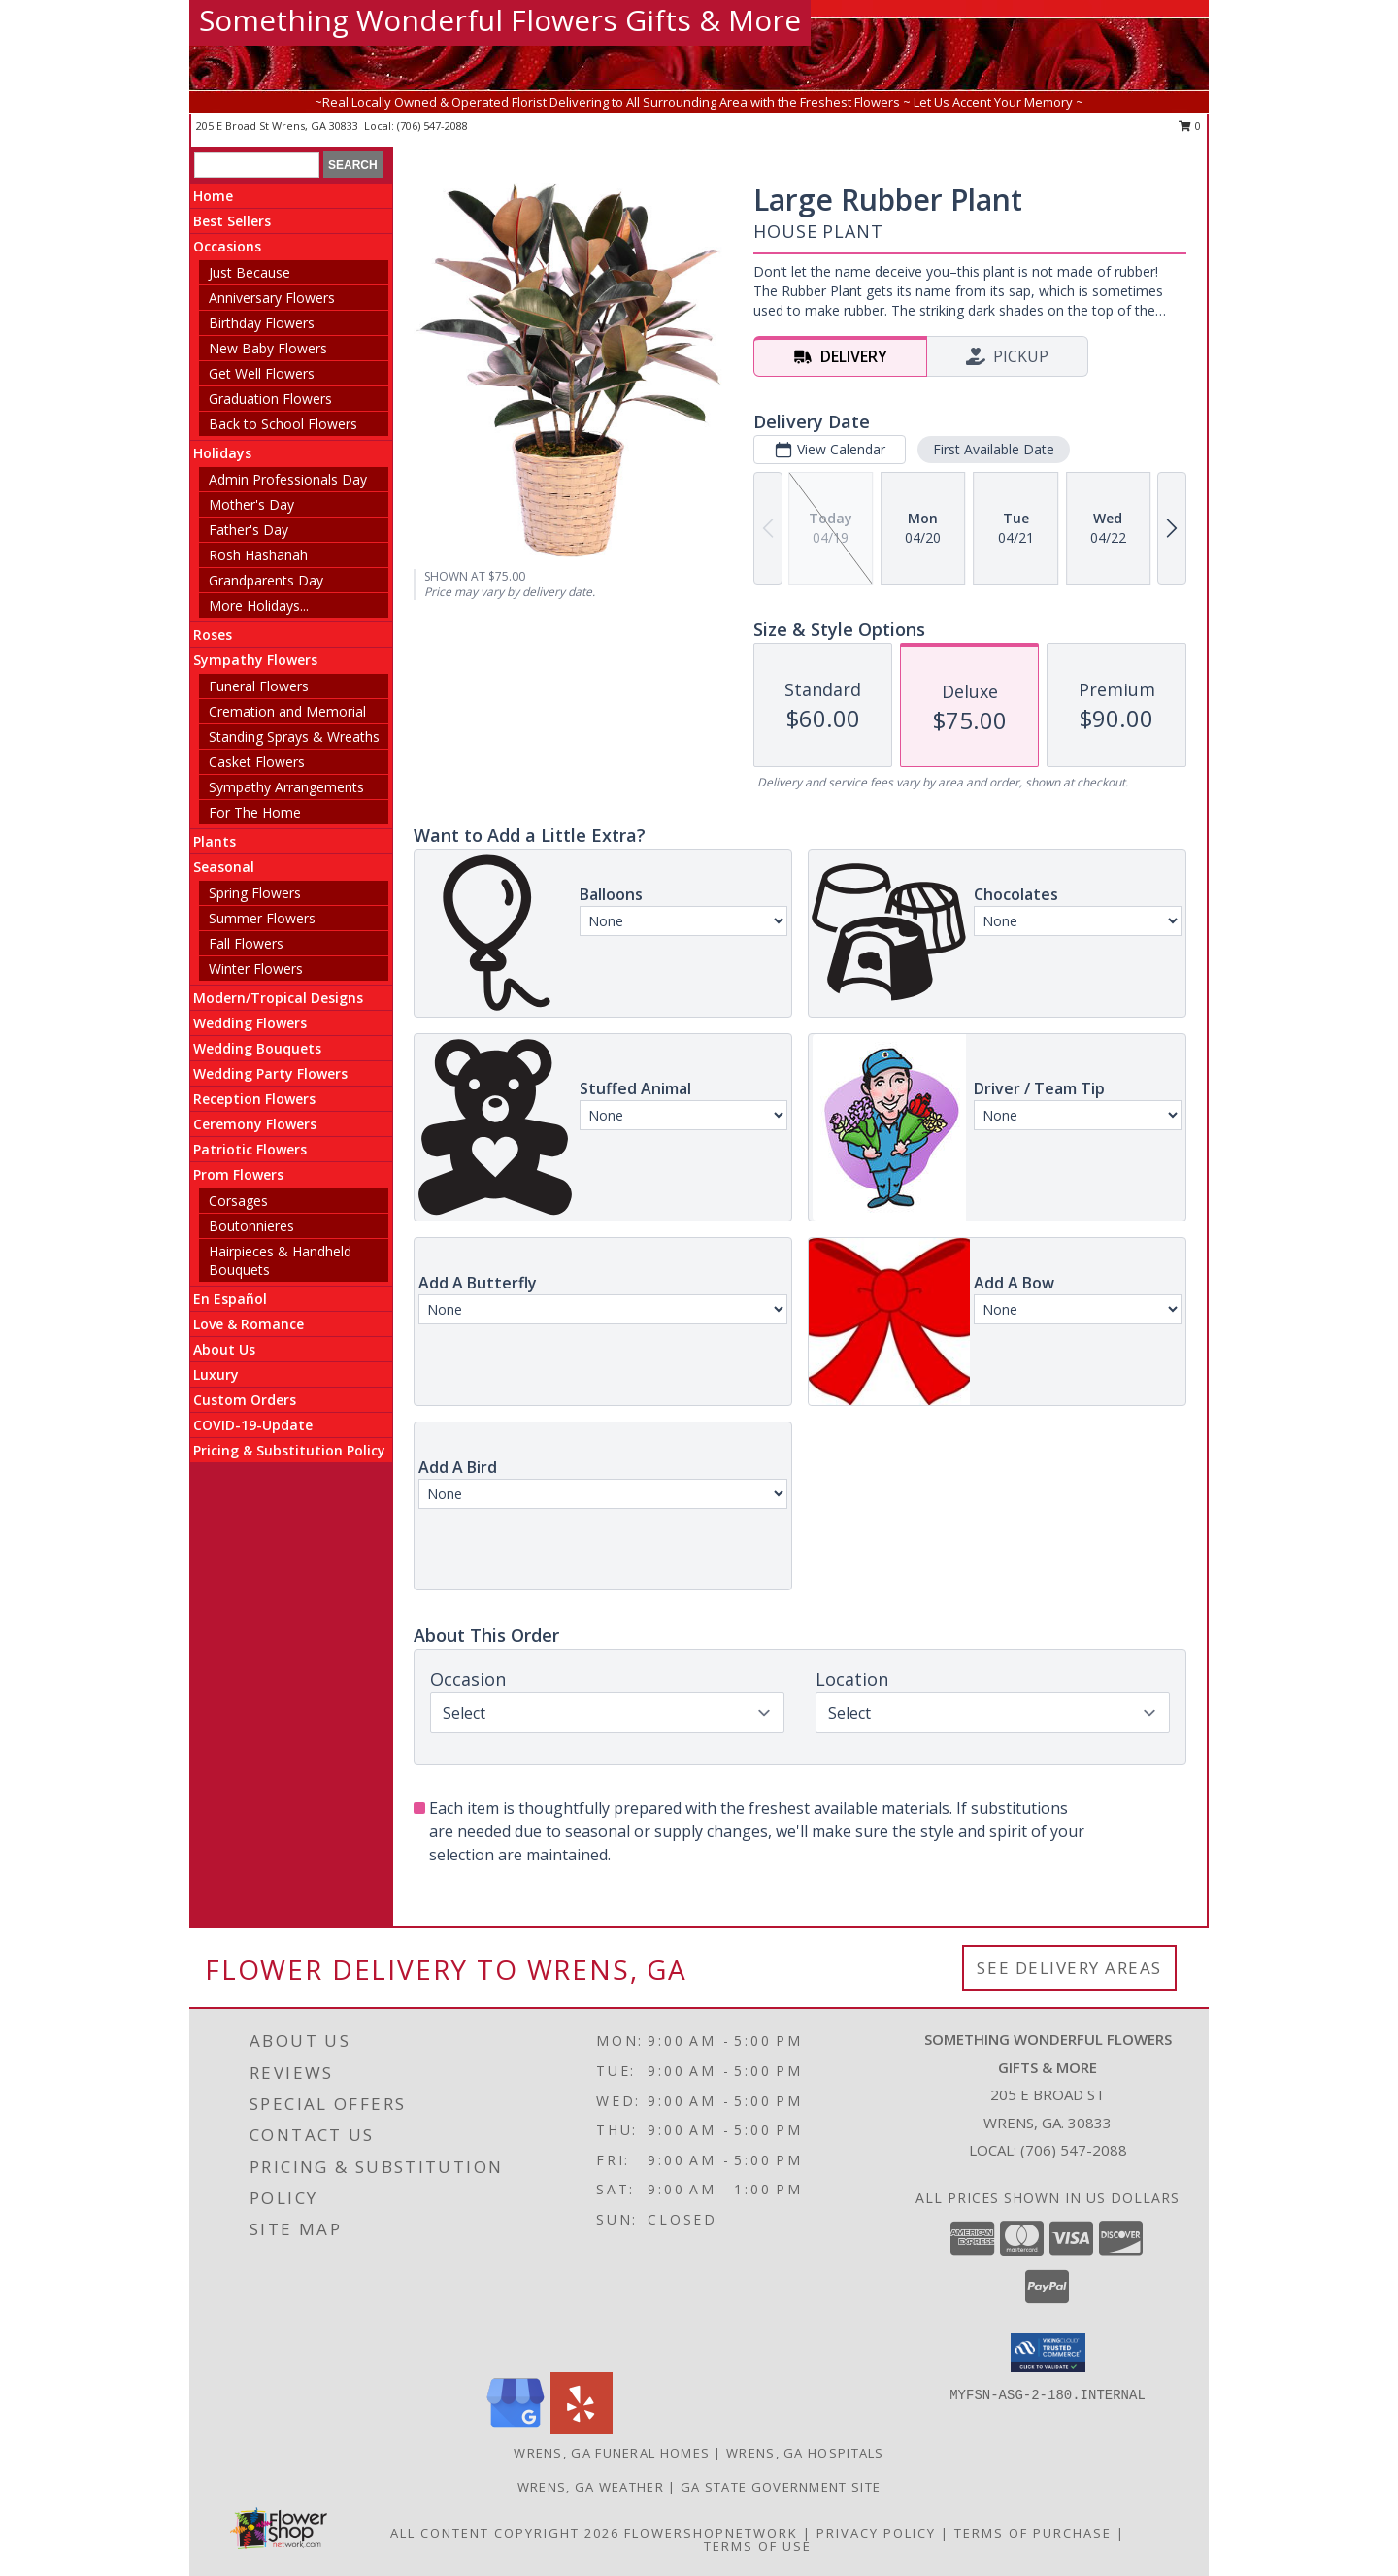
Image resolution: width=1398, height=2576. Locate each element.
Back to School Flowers (283, 424)
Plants (214, 841)
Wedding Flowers (250, 1023)
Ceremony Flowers (254, 1124)
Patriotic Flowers (250, 1149)
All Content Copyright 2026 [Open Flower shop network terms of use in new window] (504, 2533)
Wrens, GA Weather (590, 2486)
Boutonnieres (251, 1226)
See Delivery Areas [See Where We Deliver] (1069, 1968)
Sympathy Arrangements (286, 787)
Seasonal (223, 866)
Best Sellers (232, 221)
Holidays (222, 453)
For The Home (255, 812)
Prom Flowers (238, 1174)
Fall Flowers (246, 943)
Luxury (216, 1374)
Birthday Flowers (262, 323)
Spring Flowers (255, 893)
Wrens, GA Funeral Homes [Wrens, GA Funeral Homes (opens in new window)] (612, 2452)
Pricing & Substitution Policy (289, 1450)
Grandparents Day (266, 580)
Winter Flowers (256, 968)
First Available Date (993, 449)
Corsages (238, 1200)
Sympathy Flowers (255, 660)
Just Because (249, 272)
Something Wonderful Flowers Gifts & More (500, 20)
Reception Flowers (254, 1098)
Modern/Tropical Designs (278, 997)
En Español (230, 1298)
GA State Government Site (781, 2486)
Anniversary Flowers (272, 297)
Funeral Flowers (259, 686)
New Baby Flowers (268, 348)
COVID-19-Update (253, 1425)
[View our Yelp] (581, 2429)
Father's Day (248, 529)
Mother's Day (251, 504)
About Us (224, 1349)
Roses (212, 634)
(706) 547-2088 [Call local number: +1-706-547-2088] (432, 125)
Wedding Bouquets (257, 1048)
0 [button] (1190, 125)
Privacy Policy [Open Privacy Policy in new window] (876, 2533)
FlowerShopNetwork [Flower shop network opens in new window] (711, 2533)
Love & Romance (248, 1324)
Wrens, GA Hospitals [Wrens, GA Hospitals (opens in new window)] (805, 2452)
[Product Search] (256, 165)
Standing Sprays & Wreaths (294, 736)
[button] (1048, 2352)
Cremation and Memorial (287, 711)
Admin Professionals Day (288, 479)
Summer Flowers (262, 918)
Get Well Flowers (262, 373)
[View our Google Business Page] (515, 2429)
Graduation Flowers (270, 398)
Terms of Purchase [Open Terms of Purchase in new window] (1033, 2533)
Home (213, 195)
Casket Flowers (257, 762)
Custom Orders (244, 1399)
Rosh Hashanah (258, 555)
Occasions (227, 246)
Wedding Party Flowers (270, 1073)
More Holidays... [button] (259, 605)
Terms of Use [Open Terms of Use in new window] (758, 2546)
